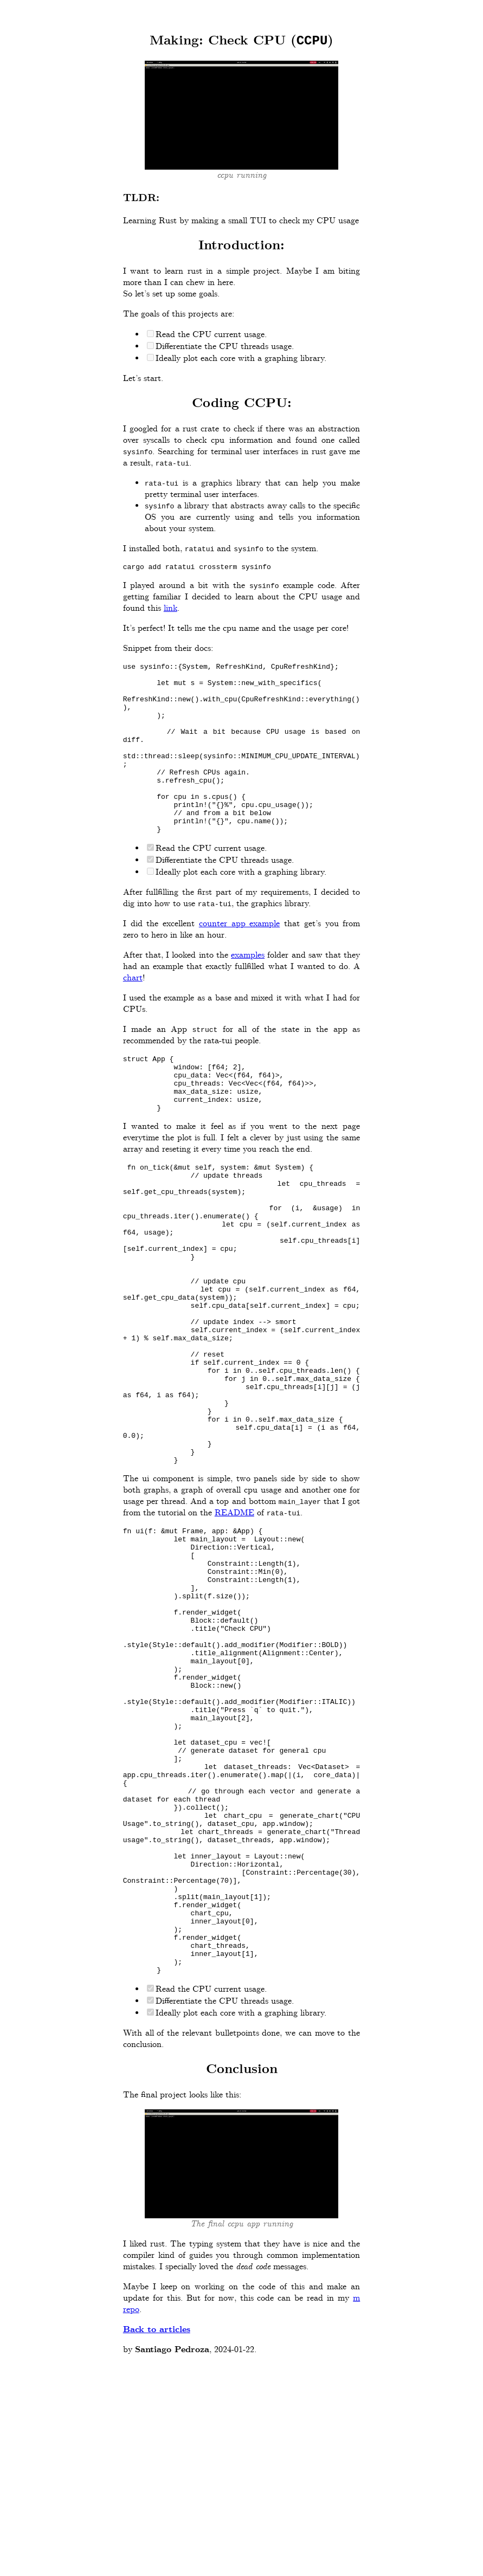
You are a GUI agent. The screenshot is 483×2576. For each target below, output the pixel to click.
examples (248, 993)
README (234, 1622)
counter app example (239, 961)
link (170, 612)
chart (133, 1016)
